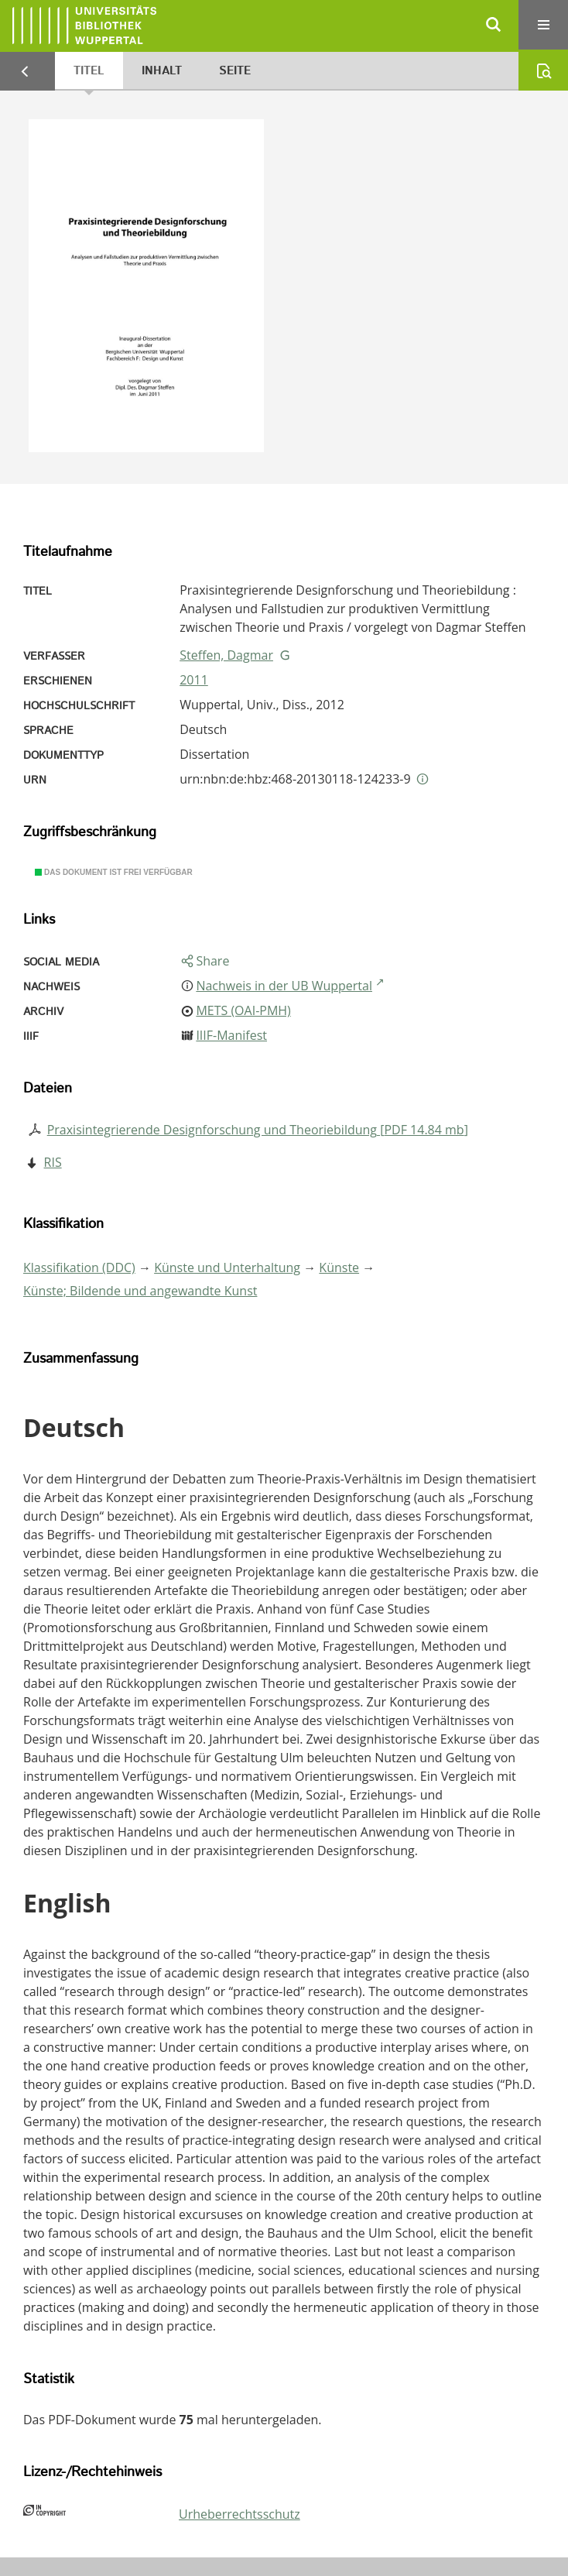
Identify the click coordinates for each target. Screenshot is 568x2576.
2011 (194, 679)
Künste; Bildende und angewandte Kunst (140, 1290)
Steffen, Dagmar (226, 655)
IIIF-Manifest (231, 1035)
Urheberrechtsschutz (239, 2514)
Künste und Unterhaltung (227, 1267)
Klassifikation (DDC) (79, 1267)
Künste (339, 1267)
